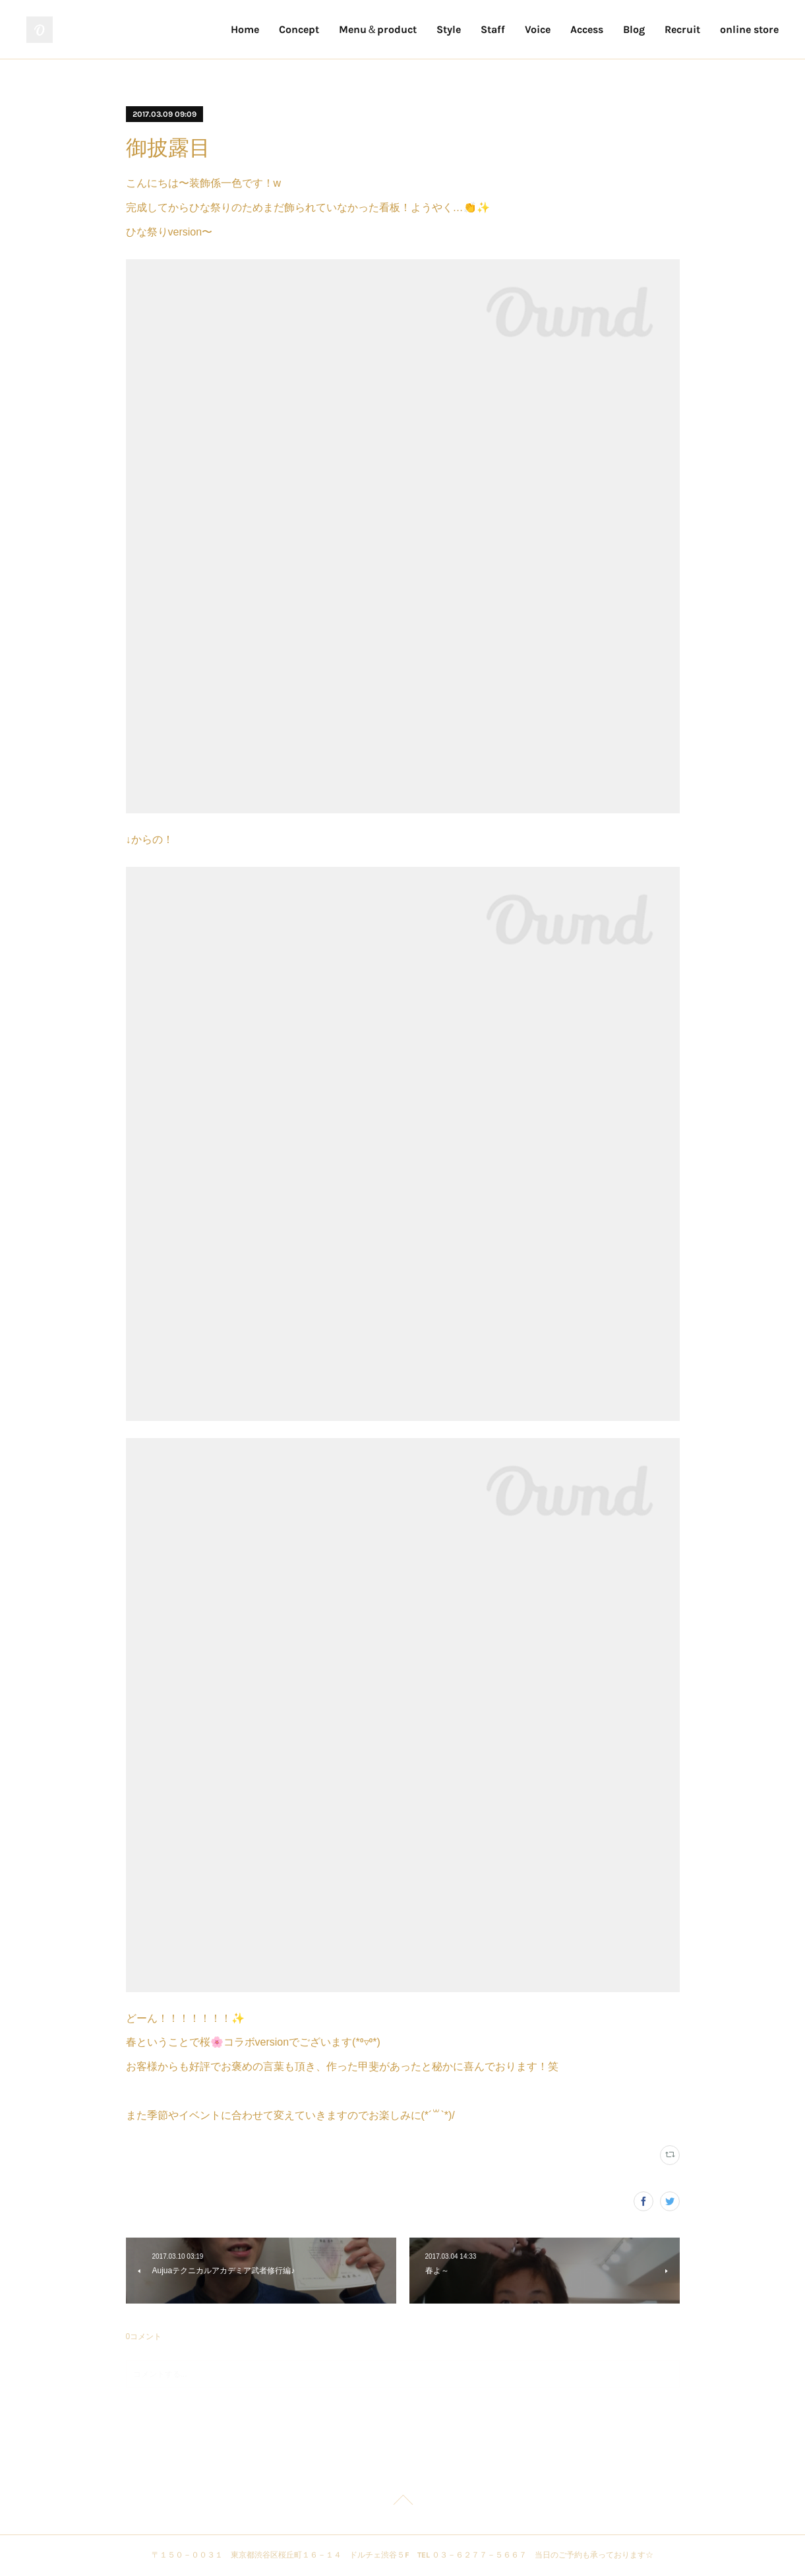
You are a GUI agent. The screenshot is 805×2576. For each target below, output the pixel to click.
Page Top (402, 2502)
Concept (299, 29)
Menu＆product (378, 29)
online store (749, 29)
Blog (634, 29)
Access (586, 29)
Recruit (682, 29)
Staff (493, 29)
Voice (538, 29)
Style (448, 29)
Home (245, 29)
